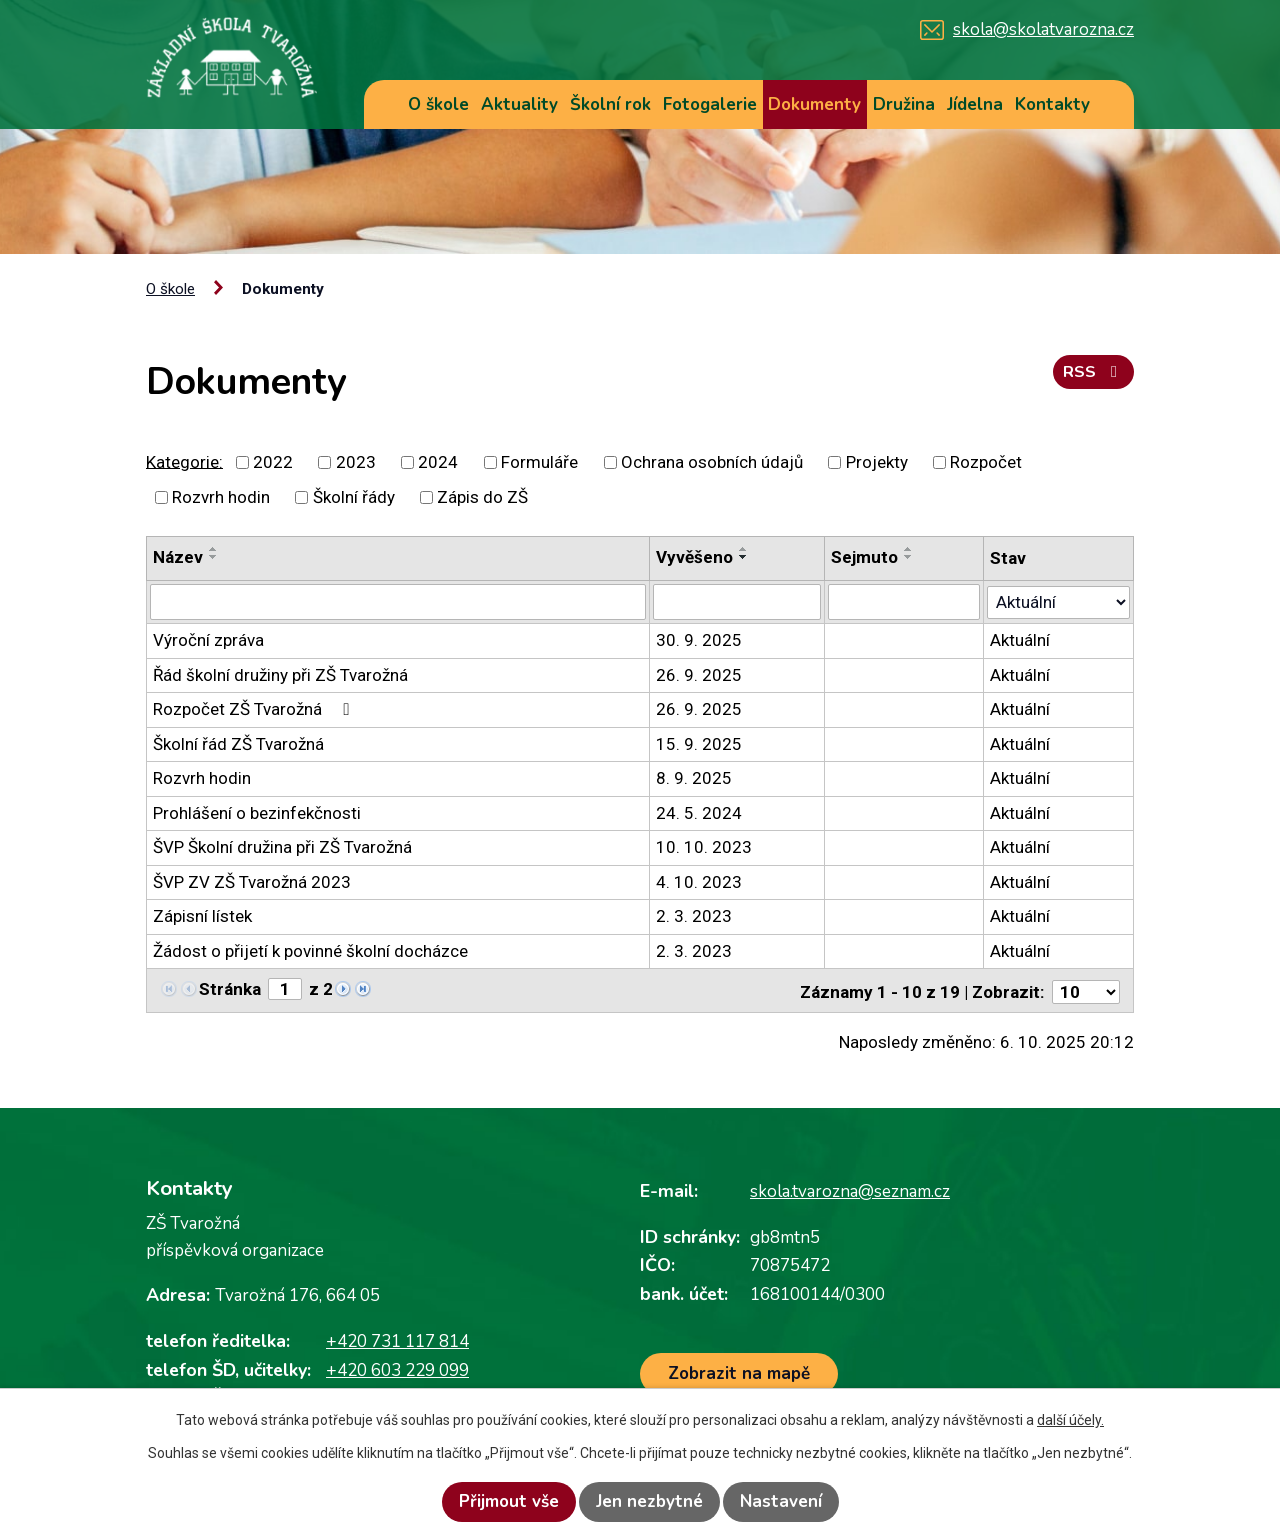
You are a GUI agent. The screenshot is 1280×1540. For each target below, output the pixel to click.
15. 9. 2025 (699, 743)
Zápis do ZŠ (482, 497)
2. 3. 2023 (694, 916)
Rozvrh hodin (221, 497)
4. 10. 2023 (699, 881)
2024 (438, 462)
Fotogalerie (710, 104)
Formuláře (539, 462)
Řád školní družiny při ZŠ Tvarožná (280, 674)
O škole (438, 104)
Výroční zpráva (208, 640)
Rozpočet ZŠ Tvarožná (254, 709)
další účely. (1070, 1420)
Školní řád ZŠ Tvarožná (238, 743)
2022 (273, 462)
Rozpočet (986, 462)
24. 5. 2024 (699, 812)
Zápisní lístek (202, 916)
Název (178, 557)
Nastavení (781, 1501)
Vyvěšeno (694, 557)
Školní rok (610, 104)
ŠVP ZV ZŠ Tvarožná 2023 (252, 881)
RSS (1092, 375)
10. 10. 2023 (704, 847)
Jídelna (975, 104)
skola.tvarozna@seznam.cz (850, 1189)
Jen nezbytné (649, 1501)
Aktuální (1020, 640)
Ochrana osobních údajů (712, 462)
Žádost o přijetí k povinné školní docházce (310, 950)
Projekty (877, 462)
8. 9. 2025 (694, 778)
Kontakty (1052, 104)
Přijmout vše (509, 1501)
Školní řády (354, 497)
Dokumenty (814, 104)
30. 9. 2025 (699, 640)
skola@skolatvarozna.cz (1043, 29)
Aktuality (519, 104)
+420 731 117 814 (397, 1339)
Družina (904, 104)
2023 (356, 462)
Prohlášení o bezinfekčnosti (257, 812)
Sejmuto (864, 557)
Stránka (230, 988)
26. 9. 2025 (699, 674)
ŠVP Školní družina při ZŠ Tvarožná (282, 847)
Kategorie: (184, 461)
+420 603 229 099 (397, 1367)
